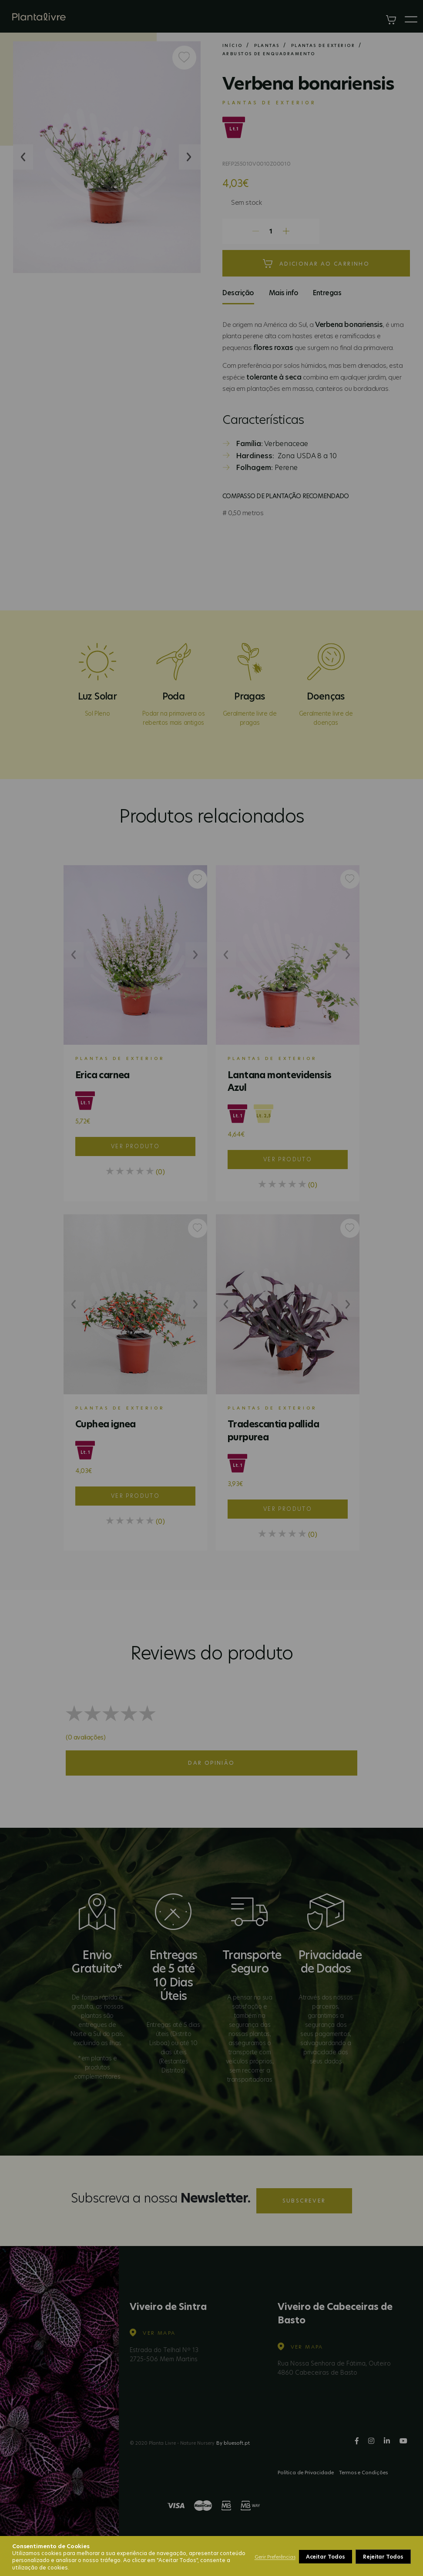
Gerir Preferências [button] (275, 2556)
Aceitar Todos (384, 2556)
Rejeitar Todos (326, 2556)
